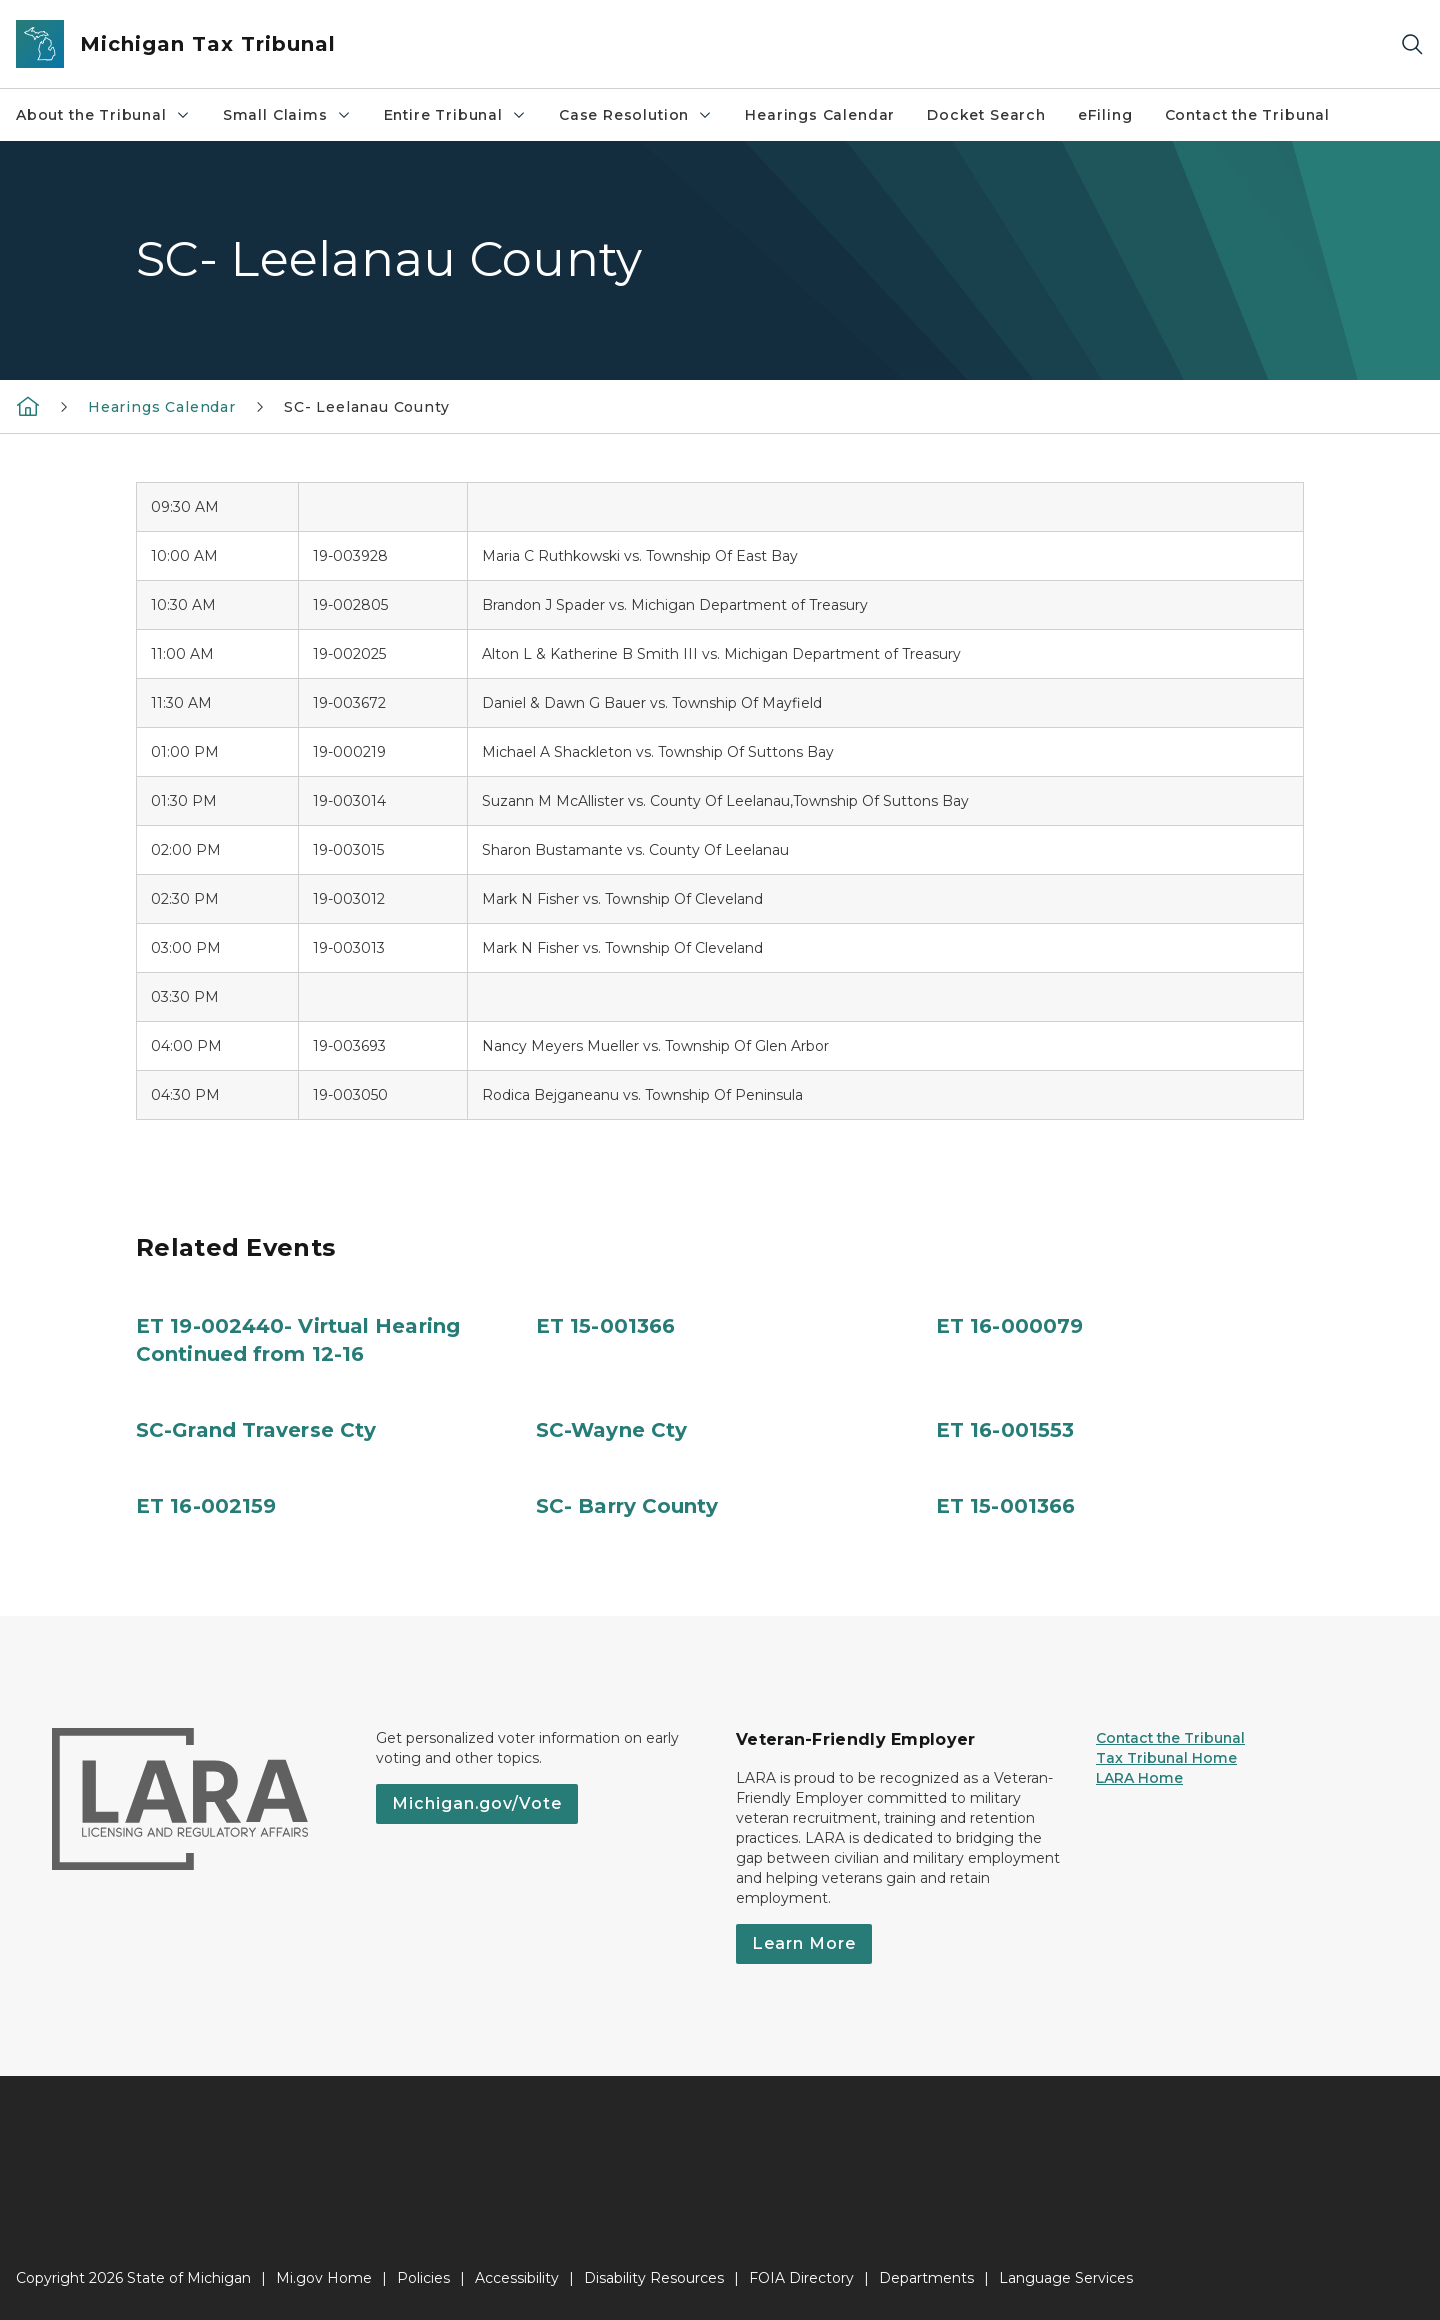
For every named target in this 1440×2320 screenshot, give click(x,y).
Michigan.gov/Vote (477, 1803)
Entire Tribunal (455, 115)
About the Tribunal (103, 115)
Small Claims (287, 115)
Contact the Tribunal (1247, 115)
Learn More (804, 1943)
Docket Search (986, 115)
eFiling (1105, 115)
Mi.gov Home (324, 2278)
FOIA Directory (801, 2278)
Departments (926, 2278)
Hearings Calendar (820, 115)
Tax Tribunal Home (1166, 1758)
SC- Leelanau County (367, 407)
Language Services (1066, 2278)
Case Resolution (636, 115)
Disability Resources (654, 2278)
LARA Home (1139, 1778)
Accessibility (517, 2278)
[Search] (1412, 44)
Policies (423, 2278)
